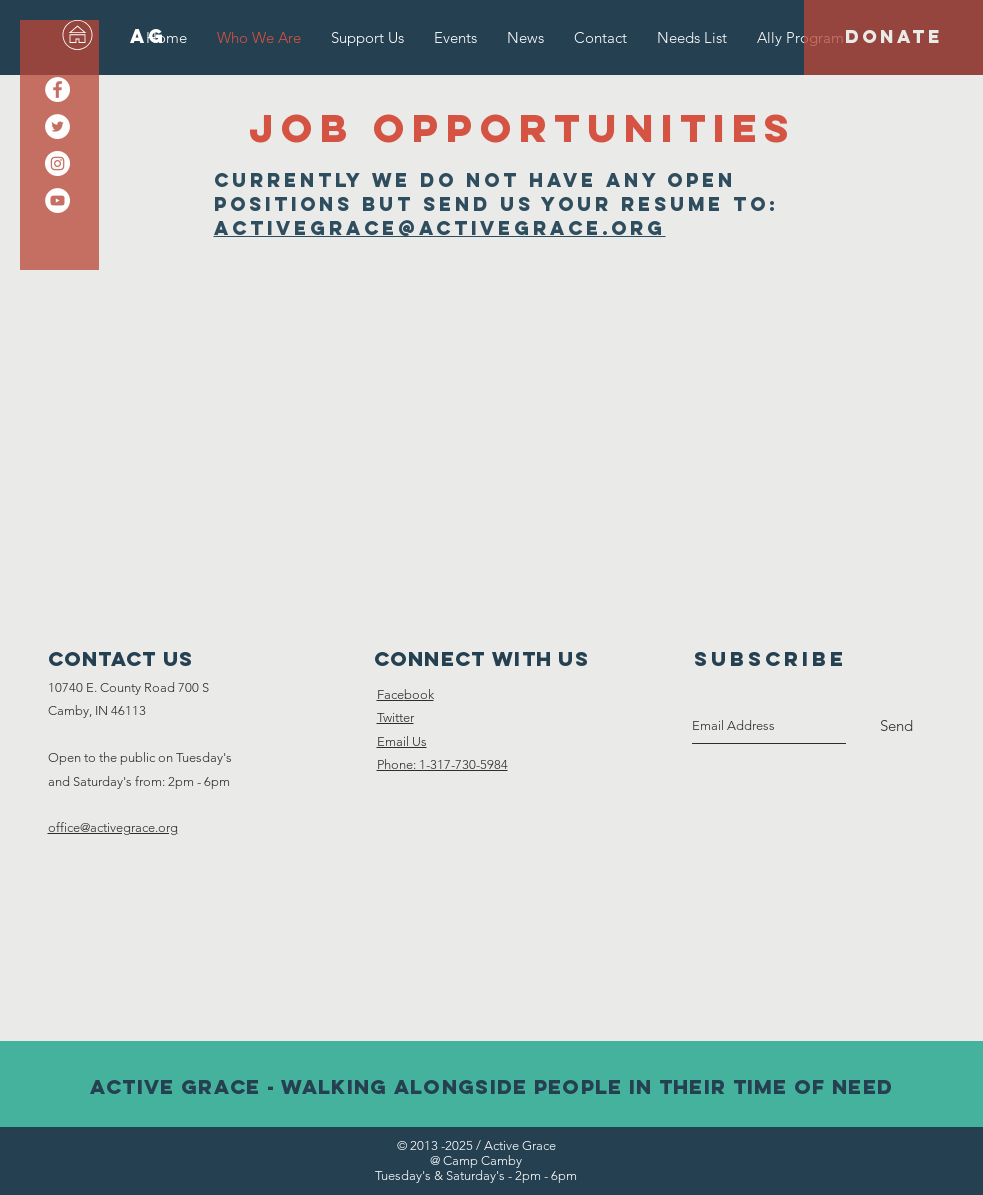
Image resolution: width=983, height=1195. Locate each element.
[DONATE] (893, 37)
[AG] (148, 37)
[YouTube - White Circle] (57, 200)
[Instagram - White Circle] (57, 163)
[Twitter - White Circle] (57, 126)
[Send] (896, 726)
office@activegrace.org (113, 827)
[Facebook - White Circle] (57, 89)
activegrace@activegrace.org (440, 228)
